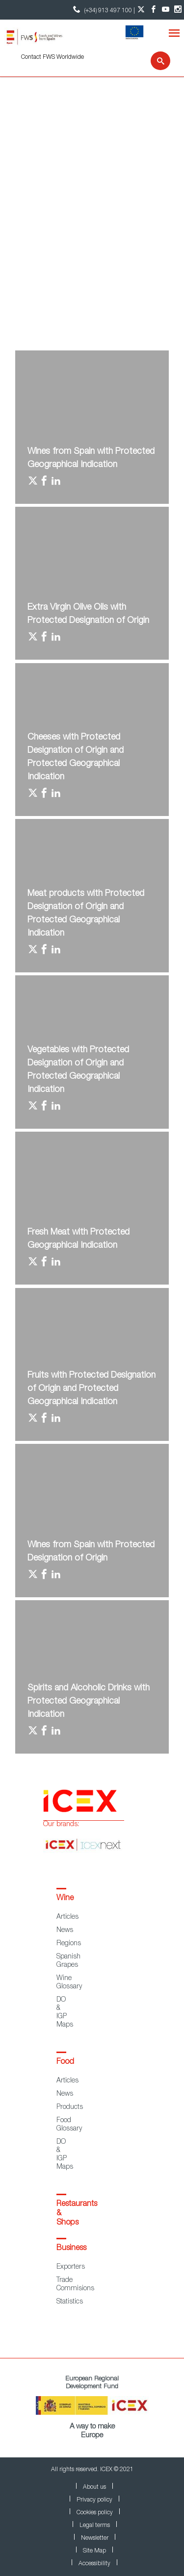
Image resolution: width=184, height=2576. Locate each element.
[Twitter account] (141, 9)
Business (71, 2249)
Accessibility (94, 2564)
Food (65, 2062)
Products (69, 2107)
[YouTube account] (165, 9)
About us (94, 2487)
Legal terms (94, 2525)
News (64, 1930)
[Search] (154, 60)
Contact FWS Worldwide (52, 57)
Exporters (70, 2267)
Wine (65, 1899)
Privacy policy (94, 2500)
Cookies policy (94, 2513)
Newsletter (94, 2538)
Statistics (69, 2302)
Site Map (94, 2551)
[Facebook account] (153, 9)
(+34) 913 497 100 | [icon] (103, 9)
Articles (67, 1917)
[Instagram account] (178, 9)
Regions (68, 1943)
